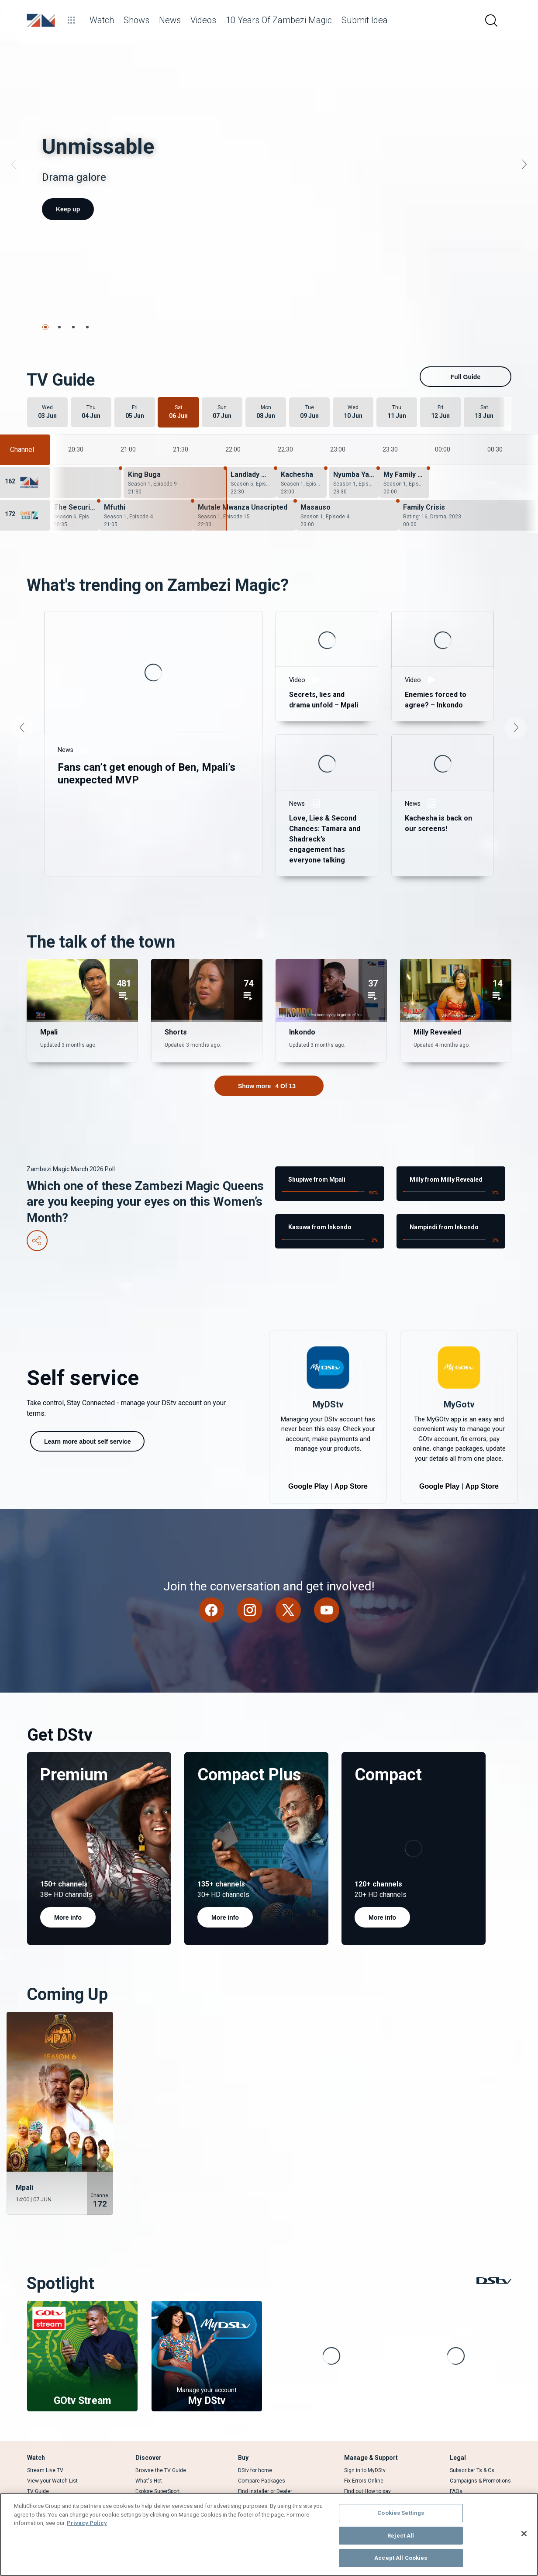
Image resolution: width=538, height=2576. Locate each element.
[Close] (524, 2533)
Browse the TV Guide (160, 2441)
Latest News (150, 2472)
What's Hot (148, 2451)
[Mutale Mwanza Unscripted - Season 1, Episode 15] (244, 486)
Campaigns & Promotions (480, 2451)
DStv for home (255, 2441)
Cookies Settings (400, 2513)
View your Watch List (52, 2451)
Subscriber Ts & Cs (472, 2441)
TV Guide (38, 2462)
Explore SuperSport (157, 2462)
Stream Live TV (45, 2441)
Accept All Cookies (400, 2558)
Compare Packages (261, 2451)
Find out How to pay (367, 2462)
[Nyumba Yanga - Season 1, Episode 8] (354, 453)
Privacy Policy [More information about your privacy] (87, 2523)
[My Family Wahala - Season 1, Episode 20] (404, 453)
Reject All (400, 2535)
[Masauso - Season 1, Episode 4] (347, 486)
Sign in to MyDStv (365, 2441)
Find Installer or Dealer (265, 2462)
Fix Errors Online (363, 2451)
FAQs (456, 2462)
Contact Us (357, 2472)
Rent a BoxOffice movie (55, 2472)
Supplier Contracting (474, 2472)
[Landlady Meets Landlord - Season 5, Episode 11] (251, 453)
